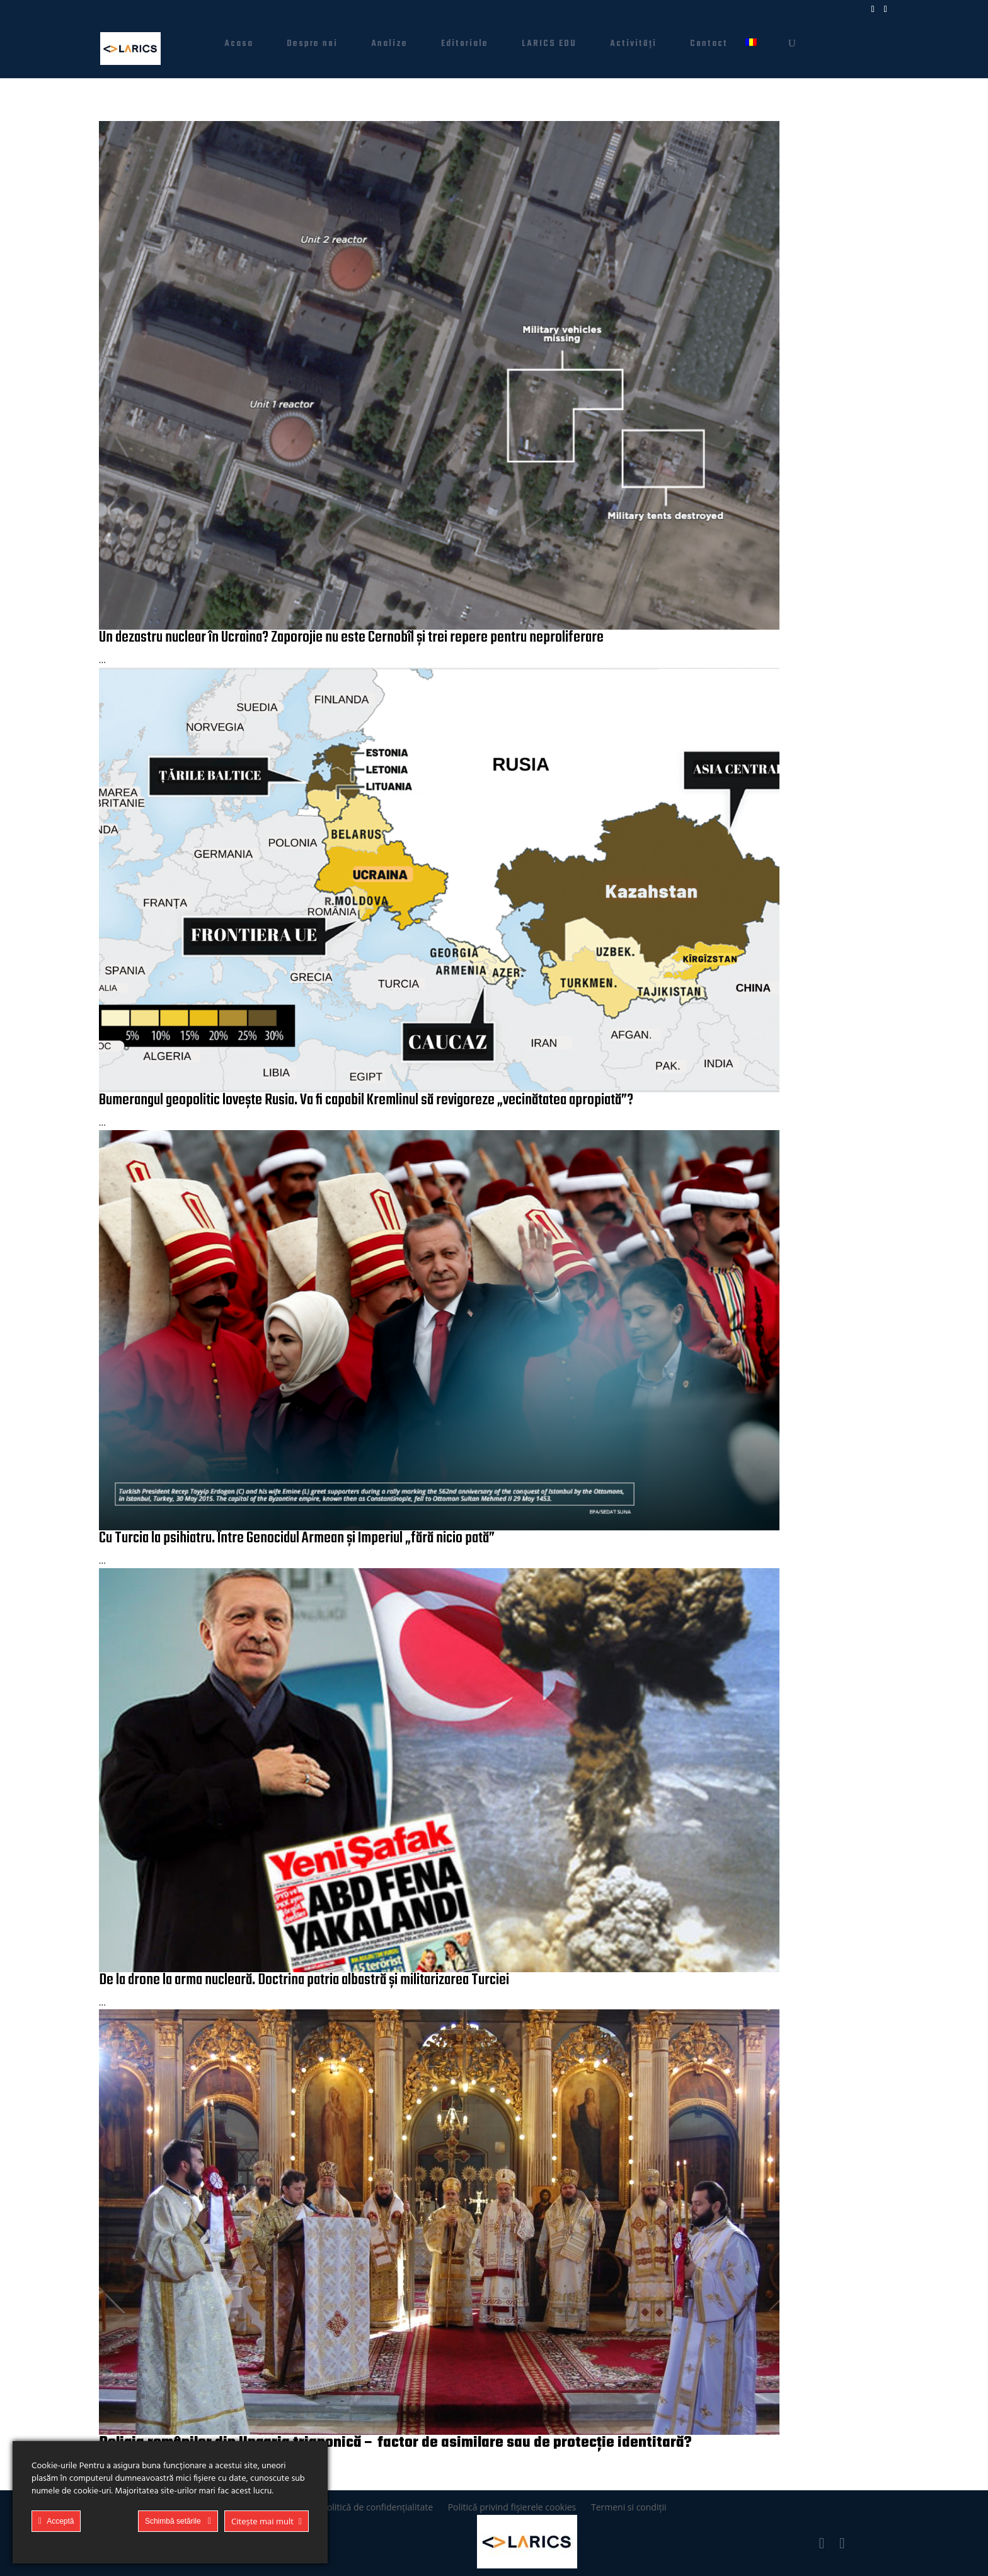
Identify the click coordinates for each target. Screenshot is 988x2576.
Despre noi (312, 45)
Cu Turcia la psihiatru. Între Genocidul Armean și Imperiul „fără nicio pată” (297, 1538)
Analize (389, 45)
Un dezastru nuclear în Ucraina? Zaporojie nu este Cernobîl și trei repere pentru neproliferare (351, 637)
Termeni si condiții (629, 2507)
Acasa (238, 45)
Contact (709, 45)
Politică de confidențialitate (377, 2507)
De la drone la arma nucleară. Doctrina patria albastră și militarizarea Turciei (304, 1980)
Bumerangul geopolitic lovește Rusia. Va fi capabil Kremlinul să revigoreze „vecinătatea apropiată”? (366, 1100)
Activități (633, 45)
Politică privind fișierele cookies (512, 2507)
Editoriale (464, 45)
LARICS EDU (549, 45)
